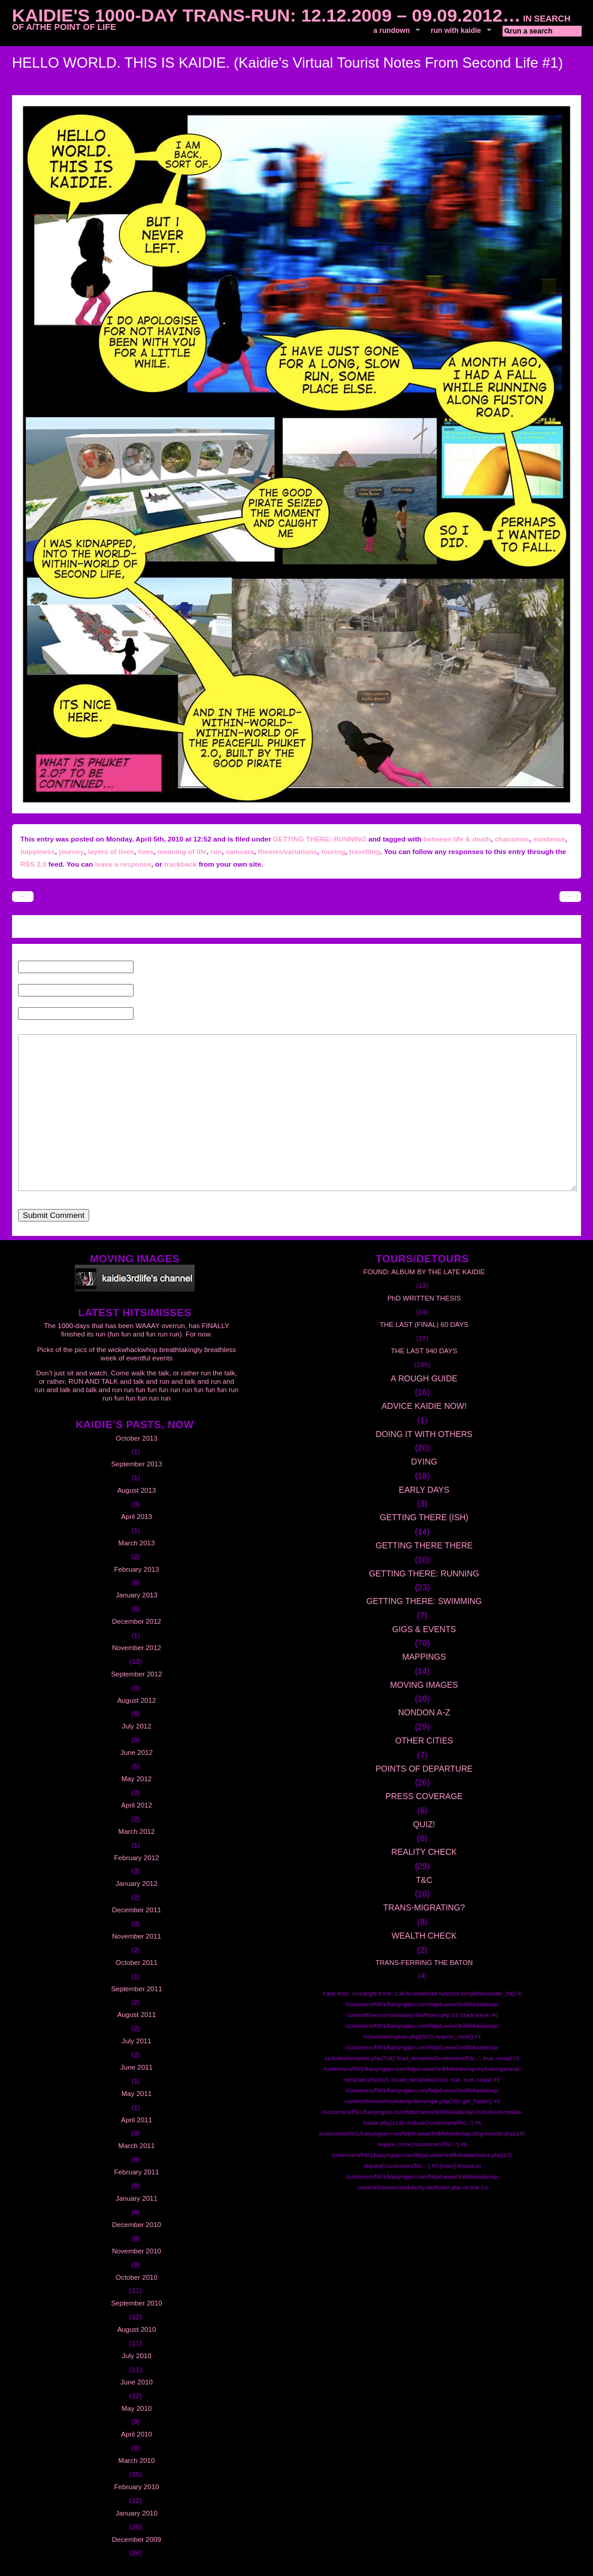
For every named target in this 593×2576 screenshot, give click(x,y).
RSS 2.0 (33, 864)
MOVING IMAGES (424, 1685)
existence (549, 839)
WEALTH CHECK (424, 1935)
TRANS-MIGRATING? (424, 1907)
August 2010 (136, 2329)
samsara (240, 851)
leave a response (123, 864)
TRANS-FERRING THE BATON (424, 1962)
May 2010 (137, 2408)
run (216, 851)
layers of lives (111, 851)
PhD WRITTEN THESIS (424, 1298)
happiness (37, 851)
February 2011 (136, 2172)
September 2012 (136, 1674)
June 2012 (136, 1752)
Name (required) (162, 967)
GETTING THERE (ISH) (424, 1517)
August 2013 (136, 1490)
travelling (364, 851)
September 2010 (136, 2303)
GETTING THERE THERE (424, 1545)
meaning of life (182, 851)
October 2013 (137, 1438)
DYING (424, 1461)
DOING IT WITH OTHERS (424, 1434)
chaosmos (512, 839)
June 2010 (136, 2382)
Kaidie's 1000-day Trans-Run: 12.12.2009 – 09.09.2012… (266, 15)
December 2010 (136, 2224)
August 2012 (136, 1700)
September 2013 (136, 1464)
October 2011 (137, 1962)
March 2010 (137, 2460)
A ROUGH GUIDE (424, 1378)
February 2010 (136, 2486)
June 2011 (136, 2067)
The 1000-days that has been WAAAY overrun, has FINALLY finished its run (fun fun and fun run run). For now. (136, 1330)
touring (333, 851)
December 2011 (136, 1909)
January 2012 (137, 1883)
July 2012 (136, 1726)
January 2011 (137, 2198)
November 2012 (136, 1647)
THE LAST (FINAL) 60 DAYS (424, 1324)
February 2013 (136, 1569)
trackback (180, 864)
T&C (424, 1880)
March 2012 (137, 1831)
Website (149, 1014)
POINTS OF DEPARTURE (424, 1768)
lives (145, 851)
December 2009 (136, 2539)
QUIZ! (424, 1824)
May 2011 (137, 2093)
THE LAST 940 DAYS (424, 1350)
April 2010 (136, 2434)
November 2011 (136, 1936)
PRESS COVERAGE (424, 1796)
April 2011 (136, 2120)
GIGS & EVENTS (424, 1629)
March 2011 (137, 2145)
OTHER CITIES (424, 1740)
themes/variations (287, 851)
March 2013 (137, 1543)
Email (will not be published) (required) (201, 990)
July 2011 (136, 2041)
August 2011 (136, 2014)
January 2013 (137, 1595)
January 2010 (137, 2513)
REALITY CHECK (424, 1852)
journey (71, 851)
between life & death (457, 839)
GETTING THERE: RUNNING (320, 839)
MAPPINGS (424, 1656)
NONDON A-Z (424, 1712)
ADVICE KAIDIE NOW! (424, 1406)
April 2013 (136, 1516)
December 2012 (136, 1621)
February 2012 (136, 1857)
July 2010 (136, 2355)
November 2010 (136, 2251)
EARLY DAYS (424, 1489)
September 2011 (136, 1988)
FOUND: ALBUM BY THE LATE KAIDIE (424, 1271)
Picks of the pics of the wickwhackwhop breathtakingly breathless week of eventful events (136, 1354)
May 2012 (137, 1778)
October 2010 (137, 2277)
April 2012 (136, 1805)
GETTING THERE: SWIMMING (424, 1601)
